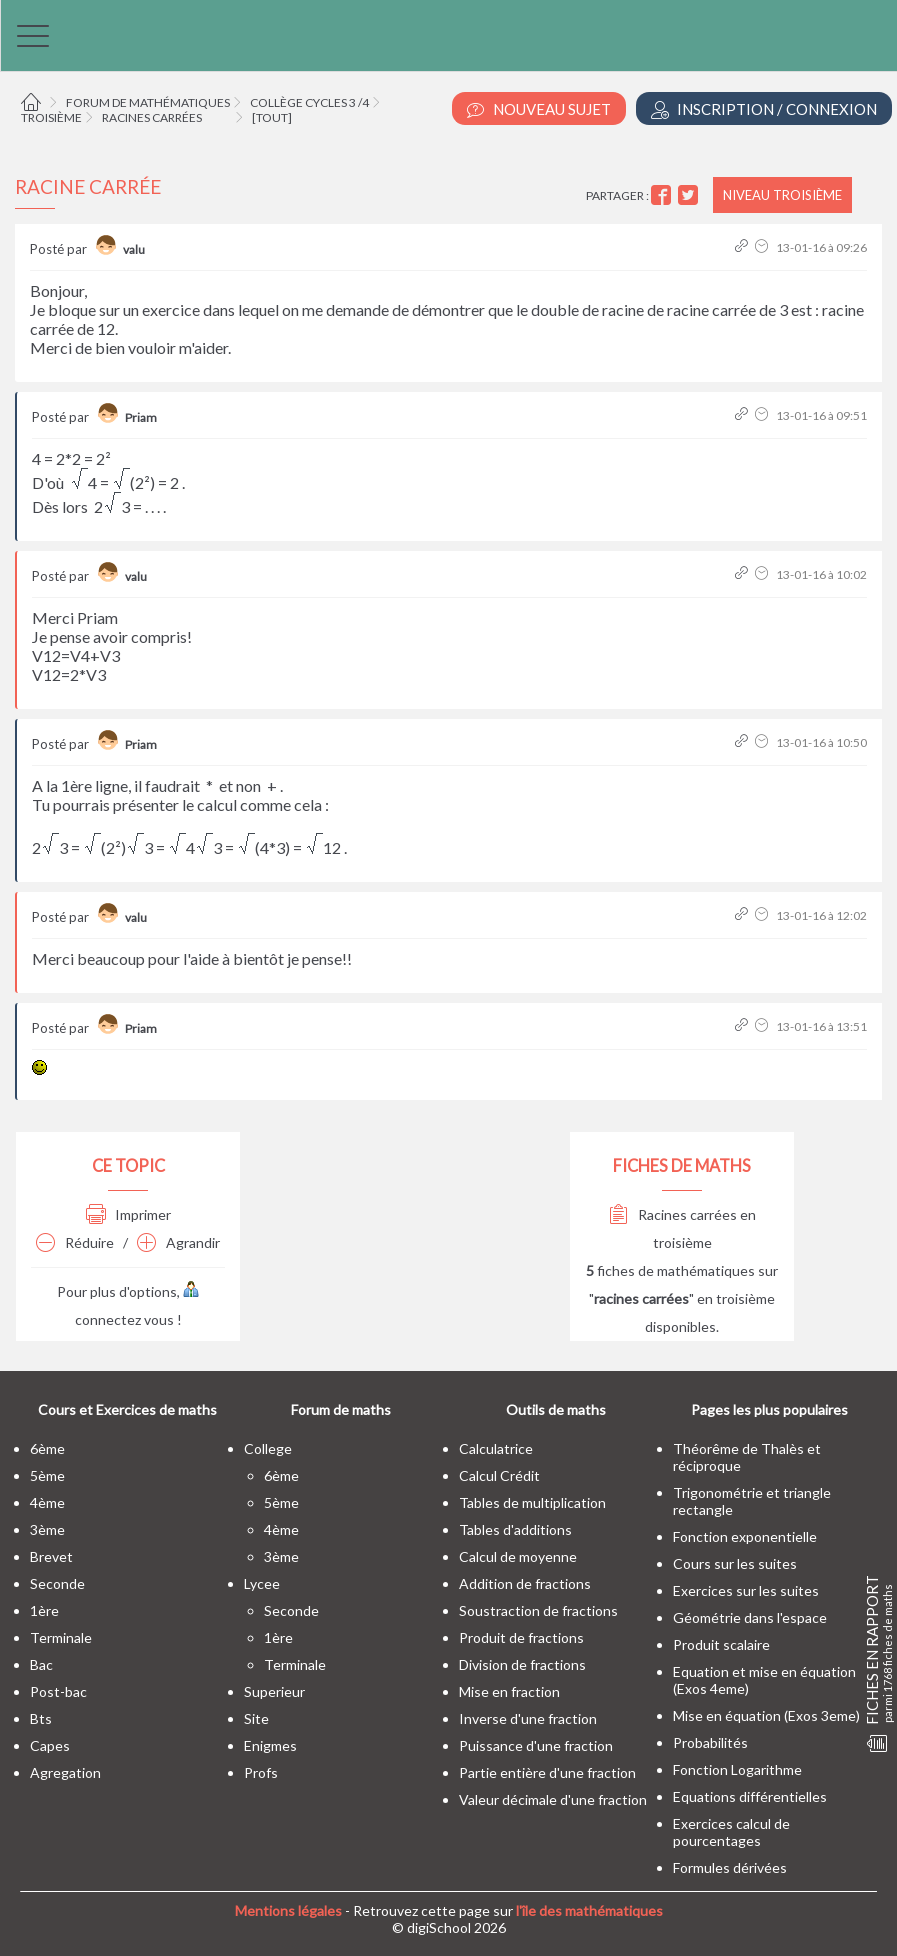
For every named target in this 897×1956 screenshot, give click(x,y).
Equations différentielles (750, 1796)
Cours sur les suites (735, 1563)
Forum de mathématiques (148, 102)
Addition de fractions (525, 1583)
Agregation (65, 1772)
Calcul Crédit (499, 1475)
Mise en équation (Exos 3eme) (766, 1715)
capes (50, 1745)
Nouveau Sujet (539, 109)
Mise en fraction (509, 1691)
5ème (47, 1475)
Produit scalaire (721, 1644)
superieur (274, 1691)
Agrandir (178, 1242)
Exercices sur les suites (746, 1590)
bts (41, 1718)
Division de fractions (522, 1664)
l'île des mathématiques (589, 1910)
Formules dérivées (730, 1867)
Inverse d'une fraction (528, 1718)
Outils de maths (556, 1409)
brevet (51, 1556)
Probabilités (710, 1742)
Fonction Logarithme (737, 1769)
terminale (61, 1637)
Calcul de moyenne (518, 1556)
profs (261, 1772)
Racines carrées (152, 117)
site (256, 1718)
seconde (57, 1583)
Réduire (75, 1242)
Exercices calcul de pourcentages (731, 1832)
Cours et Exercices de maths (127, 1409)
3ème (47, 1529)
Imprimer (128, 1214)
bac (41, 1664)
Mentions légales (288, 1910)
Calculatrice (496, 1448)
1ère (44, 1610)
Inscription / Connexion (764, 109)
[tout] (272, 117)
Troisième (51, 117)
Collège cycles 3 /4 (309, 102)
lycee (262, 1583)
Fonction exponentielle (745, 1536)
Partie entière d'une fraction (547, 1772)
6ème (47, 1448)
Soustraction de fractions (538, 1610)
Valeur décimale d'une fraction (553, 1799)
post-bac (58, 1691)
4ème (47, 1502)
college (268, 1448)
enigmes (270, 1745)
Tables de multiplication (532, 1502)
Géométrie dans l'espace (750, 1617)
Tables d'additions (515, 1529)
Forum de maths (341, 1409)
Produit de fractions (521, 1637)
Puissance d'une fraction (536, 1745)
